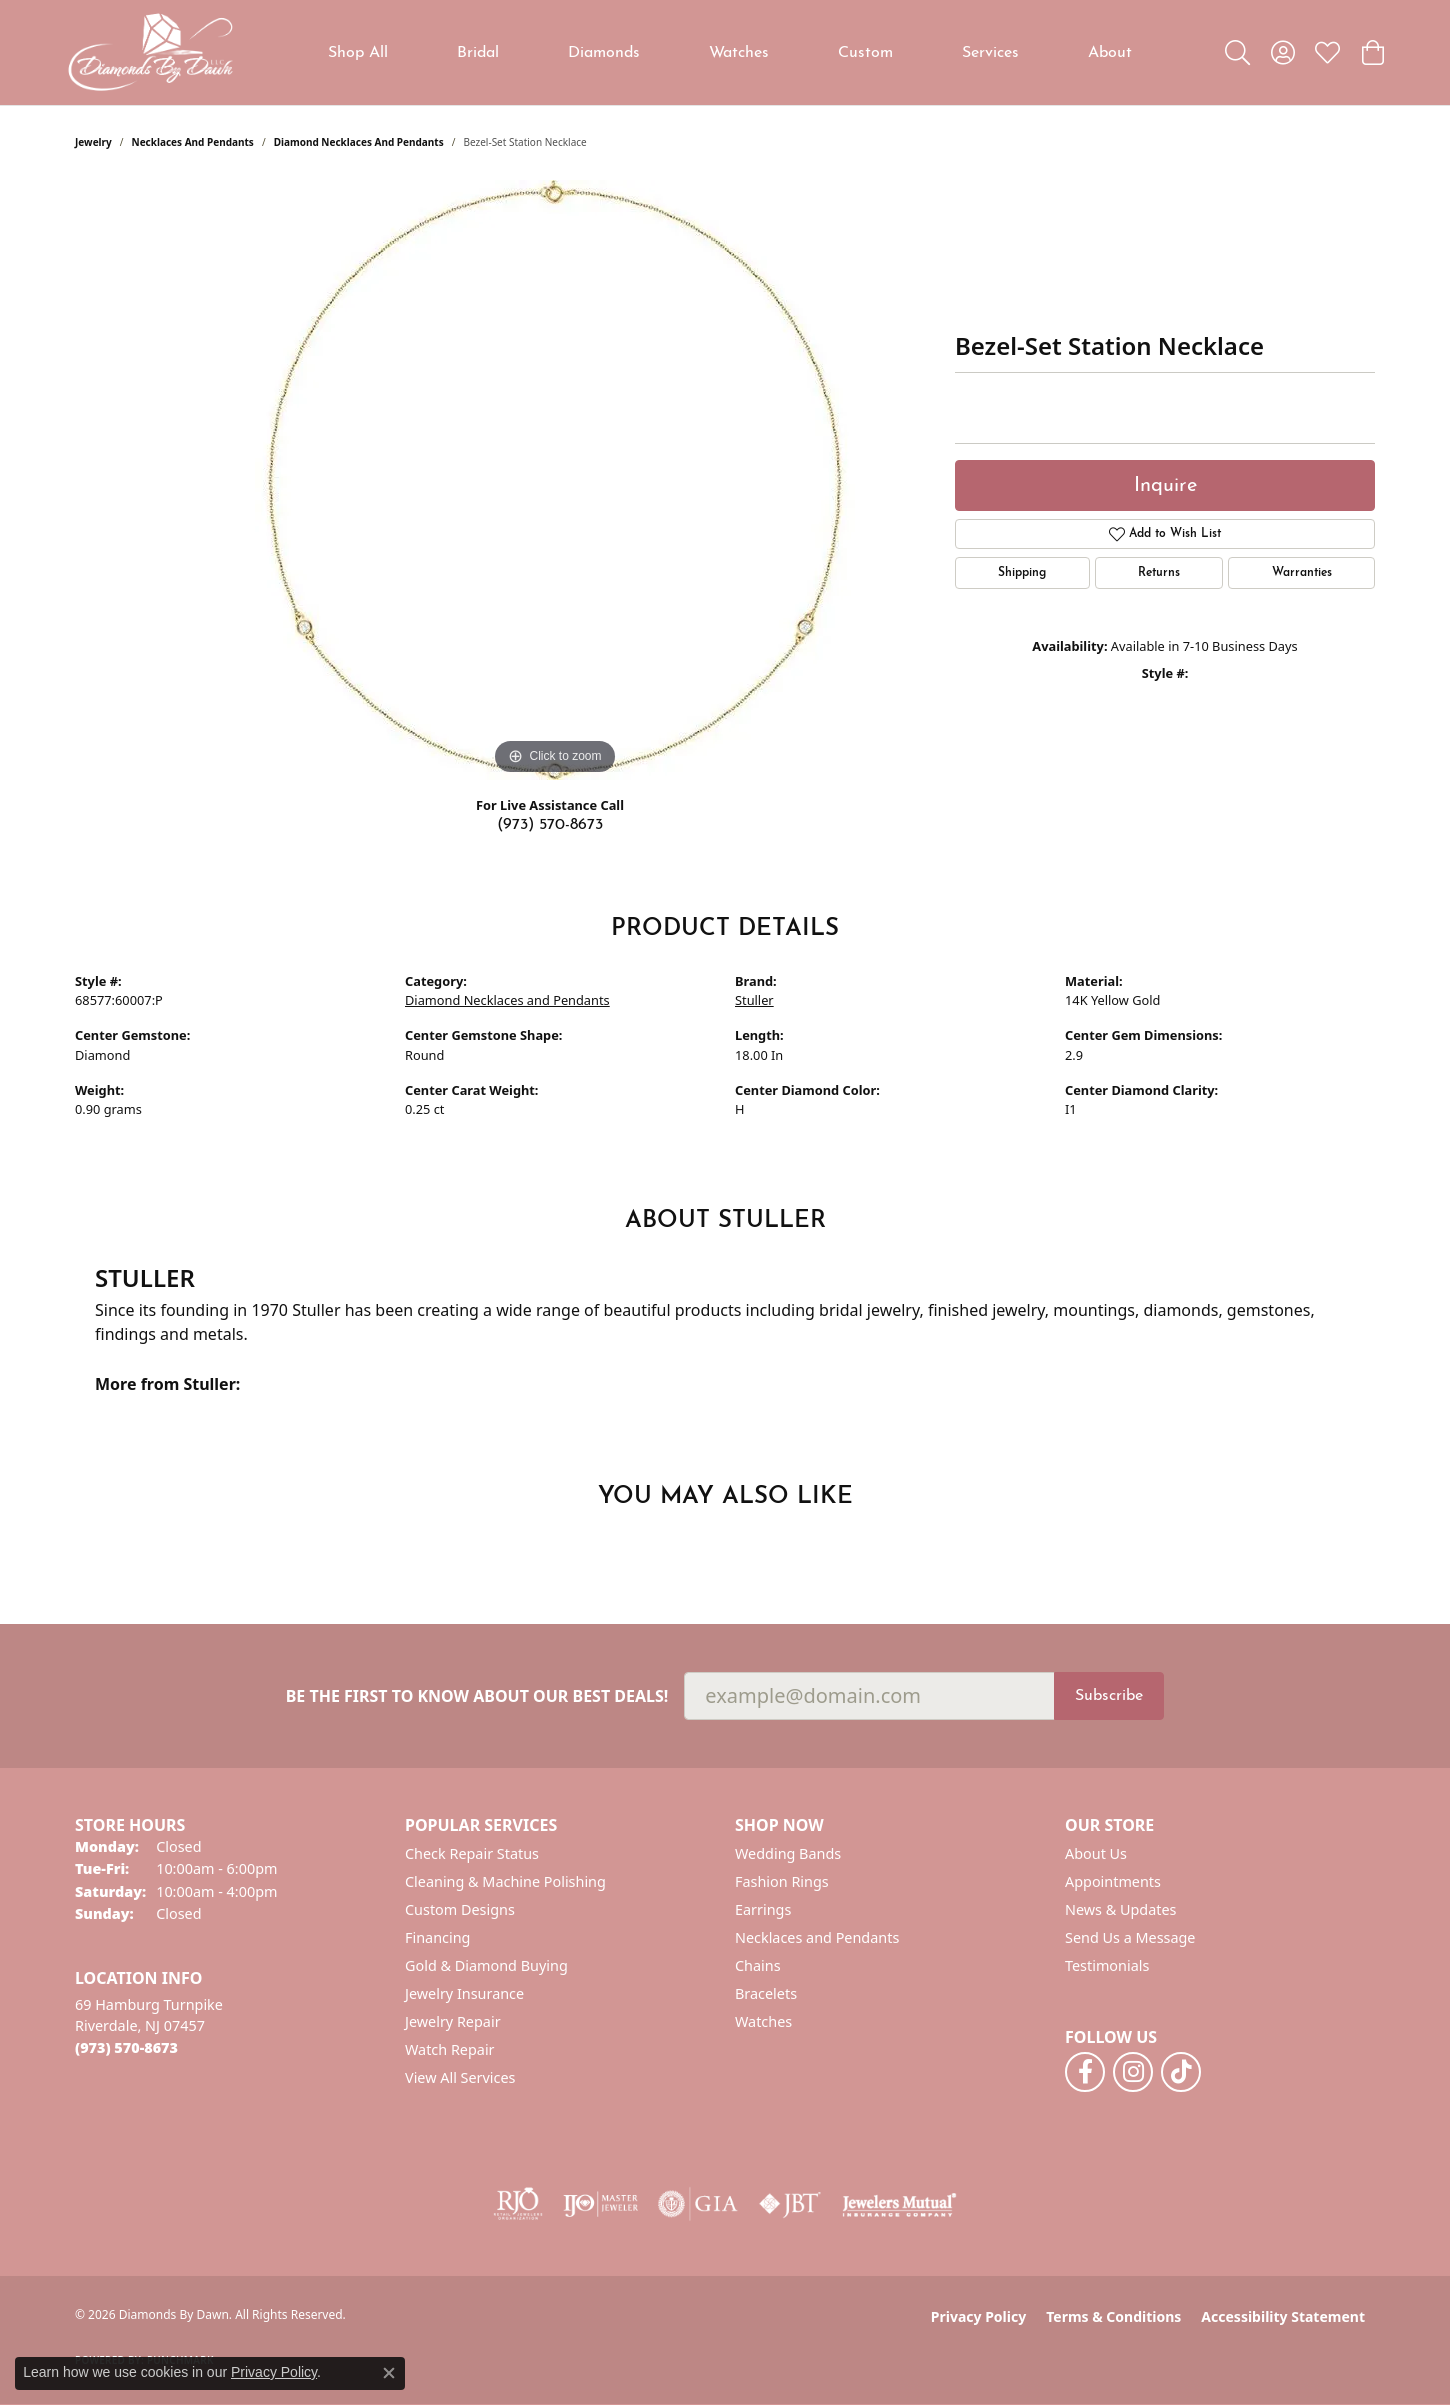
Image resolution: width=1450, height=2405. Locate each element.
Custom (865, 53)
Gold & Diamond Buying (486, 1965)
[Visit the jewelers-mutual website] (899, 2204)
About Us (1096, 1853)
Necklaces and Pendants (193, 142)
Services (990, 53)
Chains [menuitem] (758, 1965)
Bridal (478, 53)
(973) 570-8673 (550, 825)
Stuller (754, 1000)
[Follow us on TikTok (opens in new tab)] (1181, 2072)
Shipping (1022, 573)
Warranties (1302, 573)
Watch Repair (450, 2049)
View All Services (460, 2077)
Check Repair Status (472, 1853)
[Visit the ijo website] (600, 2204)
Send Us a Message (1130, 1937)
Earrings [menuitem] (763, 1909)
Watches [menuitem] (763, 2021)
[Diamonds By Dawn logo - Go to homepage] (150, 52)
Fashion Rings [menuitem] (782, 1881)
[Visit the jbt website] (790, 2204)
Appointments (1113, 1881)
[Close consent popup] (389, 2373)
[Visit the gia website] (698, 2204)
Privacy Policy (978, 2316)
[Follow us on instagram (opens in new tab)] (1133, 2072)
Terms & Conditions (1113, 2316)
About (1110, 53)
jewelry (93, 142)
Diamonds (604, 53)
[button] (1237, 53)
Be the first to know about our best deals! (477, 1696)
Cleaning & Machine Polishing (505, 1881)
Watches (739, 53)
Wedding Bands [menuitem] (788, 1853)
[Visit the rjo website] (518, 2204)
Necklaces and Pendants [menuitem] (817, 1937)
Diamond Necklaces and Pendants (359, 142)
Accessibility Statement (1283, 2316)
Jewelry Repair (453, 2021)
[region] (555, 480)
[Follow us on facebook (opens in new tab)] (1085, 2072)
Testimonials (1107, 1965)
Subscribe (1109, 1696)
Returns (1159, 573)
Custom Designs (460, 1909)
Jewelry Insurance (464, 1993)
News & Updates (1121, 1909)
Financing (437, 1937)
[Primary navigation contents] (730, 52)
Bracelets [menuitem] (766, 1993)
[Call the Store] (126, 2047)
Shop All (358, 53)
